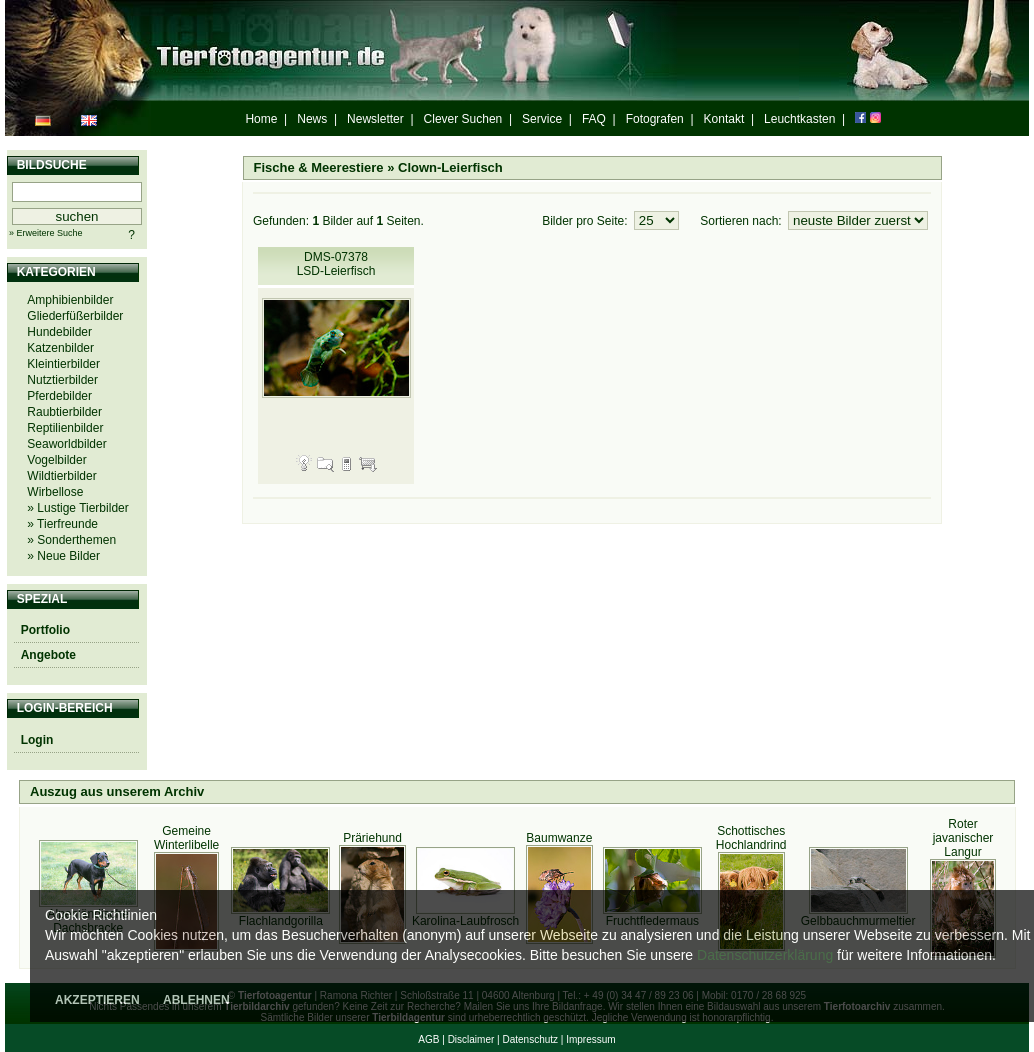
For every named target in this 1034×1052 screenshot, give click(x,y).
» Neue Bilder (63, 556)
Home (261, 119)
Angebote (48, 655)
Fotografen (655, 119)
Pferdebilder (59, 396)
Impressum (590, 1039)
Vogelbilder (56, 460)
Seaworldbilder (66, 444)
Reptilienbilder (65, 428)
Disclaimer (471, 1039)
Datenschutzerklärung (765, 955)
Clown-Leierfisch (450, 167)
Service (542, 119)
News (312, 119)
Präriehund (372, 838)
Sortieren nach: (742, 221)
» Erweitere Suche (46, 233)
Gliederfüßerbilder (75, 316)
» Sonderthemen (71, 540)
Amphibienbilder (70, 300)
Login (37, 740)
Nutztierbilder (62, 380)
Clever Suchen (463, 119)
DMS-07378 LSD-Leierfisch (336, 264)
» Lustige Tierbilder (77, 508)
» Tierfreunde (62, 524)
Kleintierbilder (63, 364)
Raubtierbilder (64, 412)
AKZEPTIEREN (97, 1000)
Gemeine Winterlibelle (186, 838)
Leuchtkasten (799, 119)
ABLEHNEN (196, 1000)
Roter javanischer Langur (963, 838)
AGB (428, 1039)
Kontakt (724, 119)
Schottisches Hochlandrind (751, 838)
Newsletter (375, 119)
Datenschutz (530, 1039)
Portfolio (45, 630)
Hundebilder (59, 332)
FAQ (594, 119)
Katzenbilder (60, 348)
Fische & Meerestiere (319, 167)
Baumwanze (559, 838)
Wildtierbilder (61, 476)
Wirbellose (55, 492)
